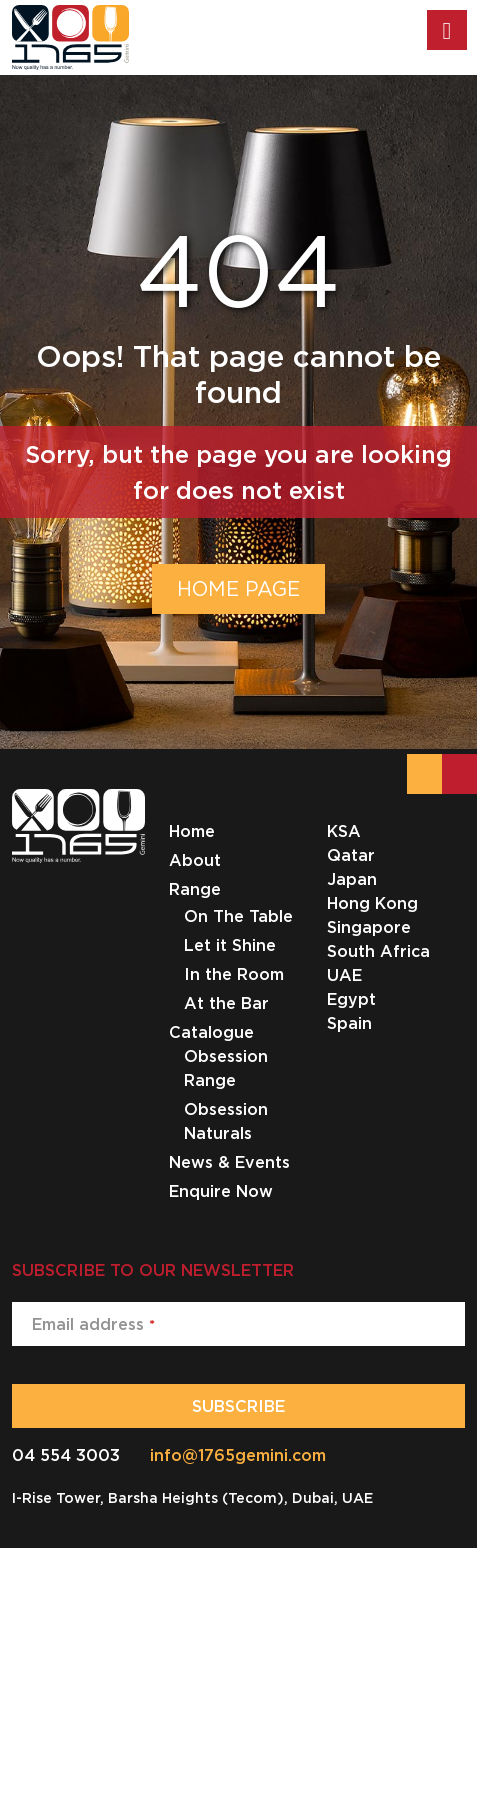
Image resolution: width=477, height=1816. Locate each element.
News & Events (229, 1162)
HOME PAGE (238, 588)
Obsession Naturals (226, 1121)
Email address (93, 1324)
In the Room (234, 974)
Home (192, 831)
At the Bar (226, 1003)
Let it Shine (230, 945)
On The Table (238, 916)
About (195, 860)
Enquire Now (221, 1191)
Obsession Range (226, 1068)
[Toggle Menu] (447, 30)
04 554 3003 (66, 1455)
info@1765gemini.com (238, 1455)
